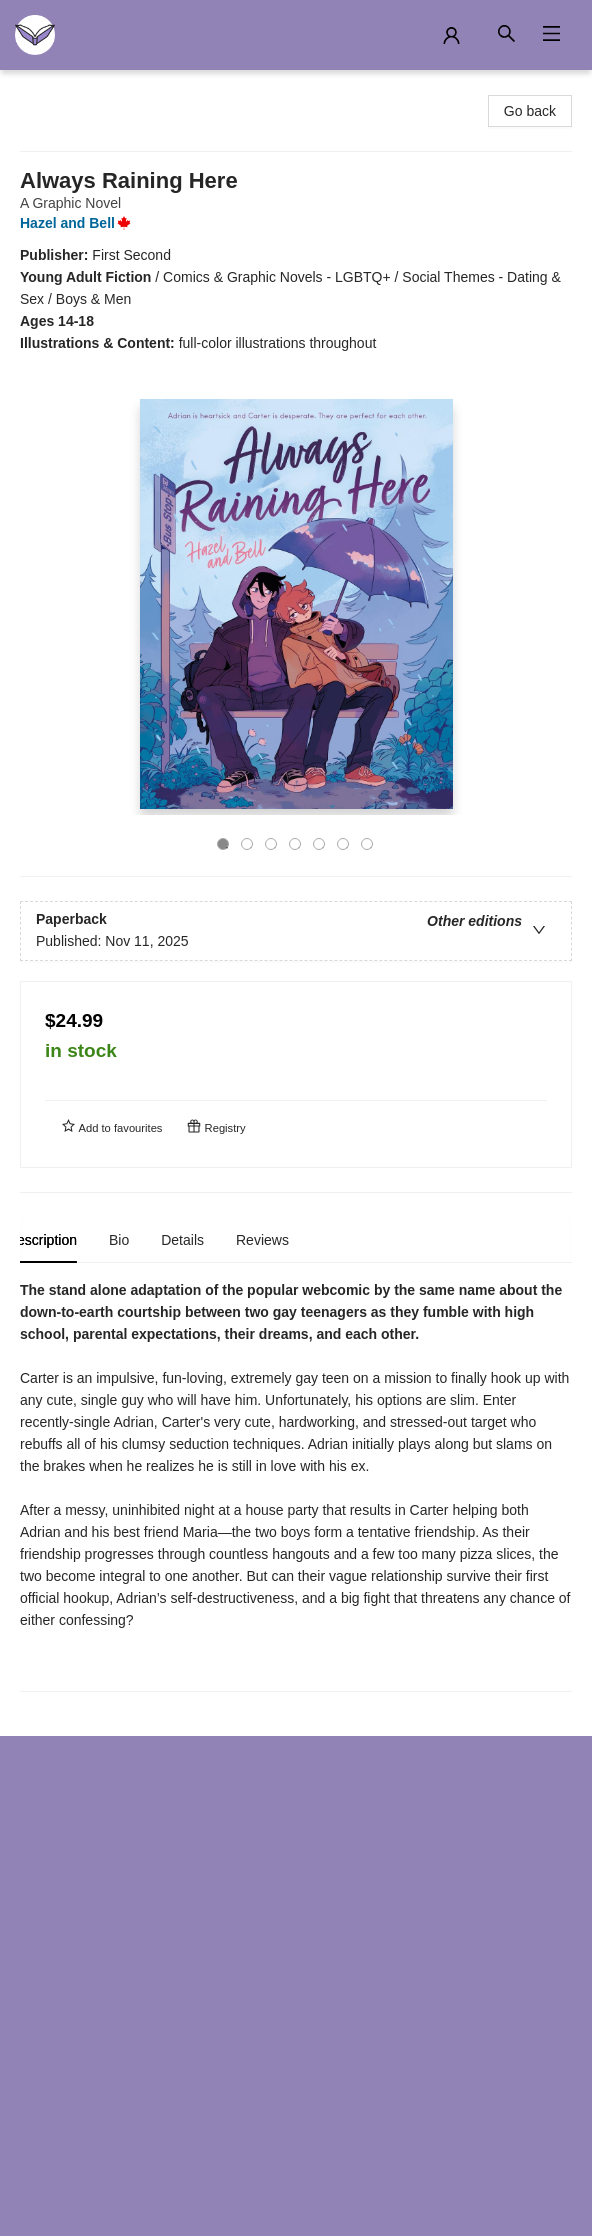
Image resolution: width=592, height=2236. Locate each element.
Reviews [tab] (275, 1240)
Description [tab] (55, 1240)
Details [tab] (195, 1240)
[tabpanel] (296, 1485)
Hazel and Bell (79, 223)
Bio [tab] (132, 1240)
